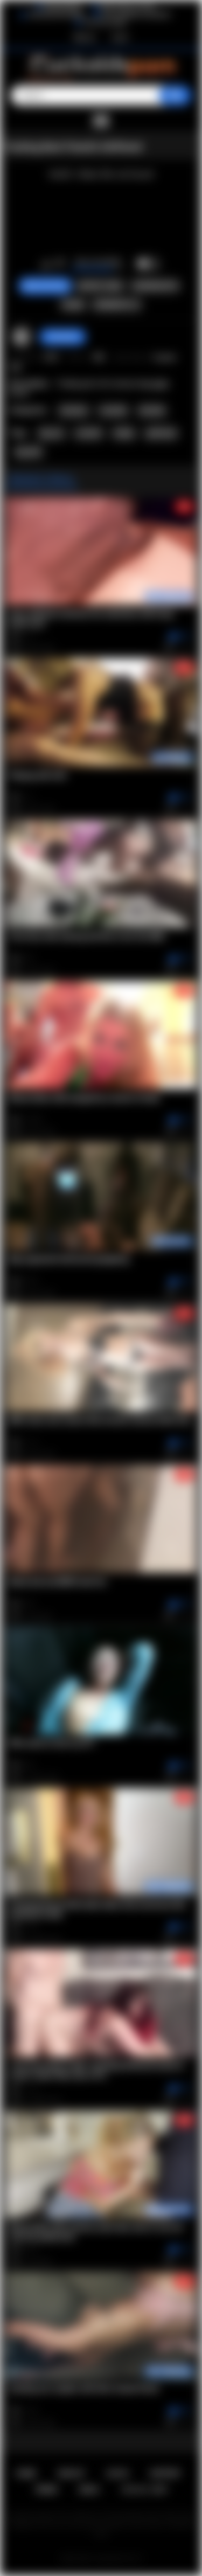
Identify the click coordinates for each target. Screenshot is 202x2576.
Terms (46, 2489)
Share (72, 305)
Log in (120, 37)
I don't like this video (60, 264)
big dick (28, 452)
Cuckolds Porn (114, 2559)
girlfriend (161, 433)
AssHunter (62, 337)
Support (165, 2473)
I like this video (46, 264)
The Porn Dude (104, 22)
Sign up (84, 37)
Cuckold (113, 410)
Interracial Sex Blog (55, 14)
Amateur (74, 410)
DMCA (89, 2489)
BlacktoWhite (63, 7)
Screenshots (155, 286)
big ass (51, 433)
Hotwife (152, 410)
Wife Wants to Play (128, 7)
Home (26, 2473)
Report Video (100, 286)
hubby (124, 433)
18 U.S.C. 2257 (144, 2489)
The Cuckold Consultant (136, 14)
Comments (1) (117, 305)
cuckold (88, 433)
